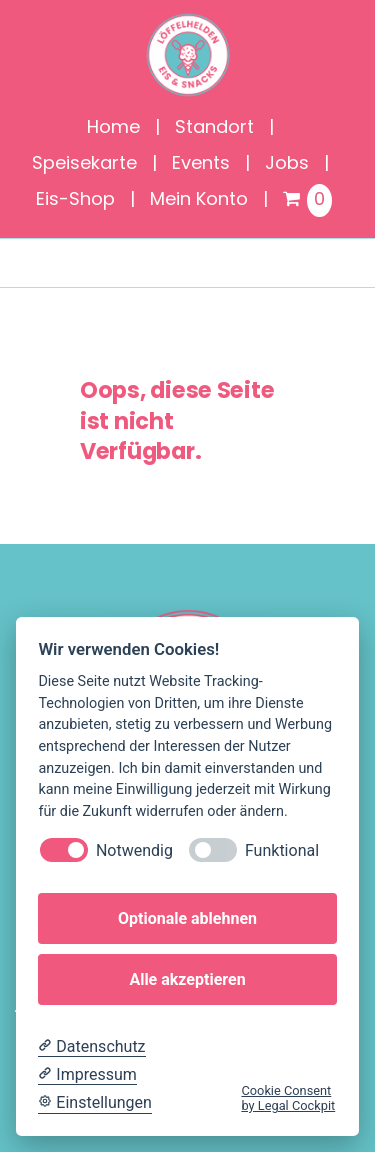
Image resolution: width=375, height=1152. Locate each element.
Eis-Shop (75, 200)
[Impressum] (87, 1075)
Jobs (287, 164)
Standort (214, 128)
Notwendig (134, 850)
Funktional (282, 850)
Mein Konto (199, 200)
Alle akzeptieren (187, 979)
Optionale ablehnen (187, 918)
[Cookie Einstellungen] (95, 1103)
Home (113, 128)
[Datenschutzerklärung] (91, 1047)
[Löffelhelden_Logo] (188, 20)
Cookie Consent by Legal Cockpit (288, 1098)
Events (201, 164)
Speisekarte (84, 164)
